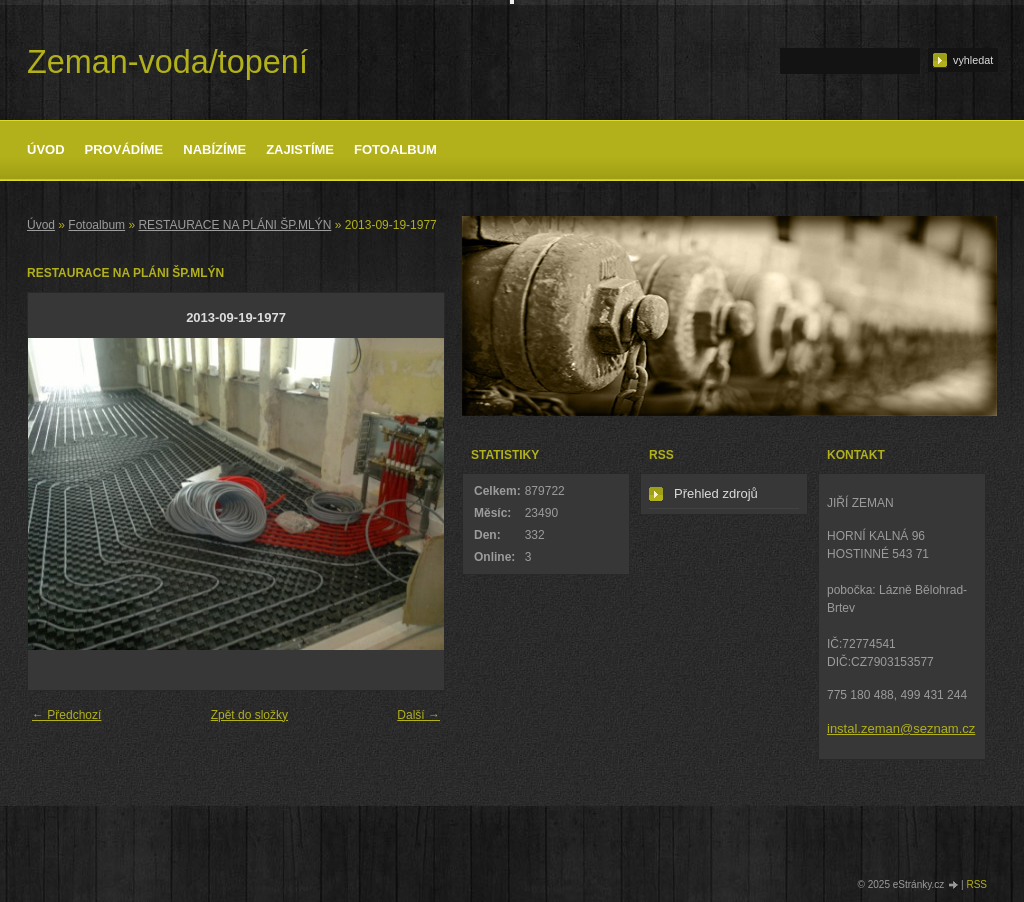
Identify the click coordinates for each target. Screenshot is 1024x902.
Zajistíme (300, 149)
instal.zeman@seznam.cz (901, 728)
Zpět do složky (249, 715)
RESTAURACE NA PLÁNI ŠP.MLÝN (234, 225)
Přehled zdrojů (716, 493)
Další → (418, 715)
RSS (976, 884)
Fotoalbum (395, 149)
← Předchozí (66, 715)
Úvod (46, 149)
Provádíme (124, 149)
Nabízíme (214, 149)
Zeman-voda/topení (167, 62)
